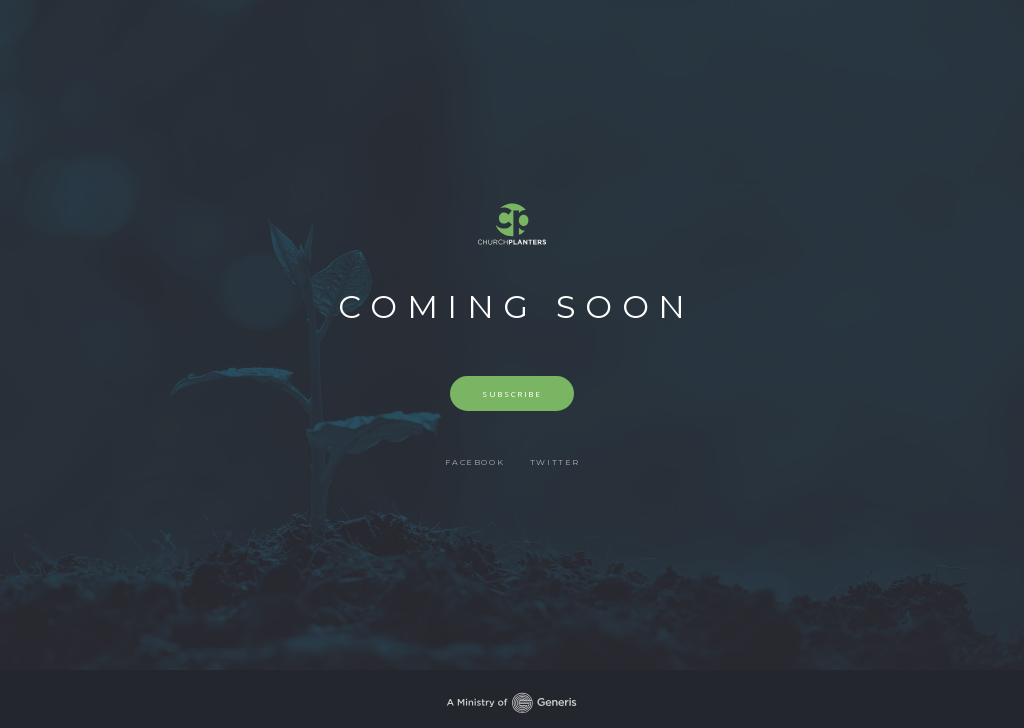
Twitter (555, 462)
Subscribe (511, 393)
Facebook (474, 462)
